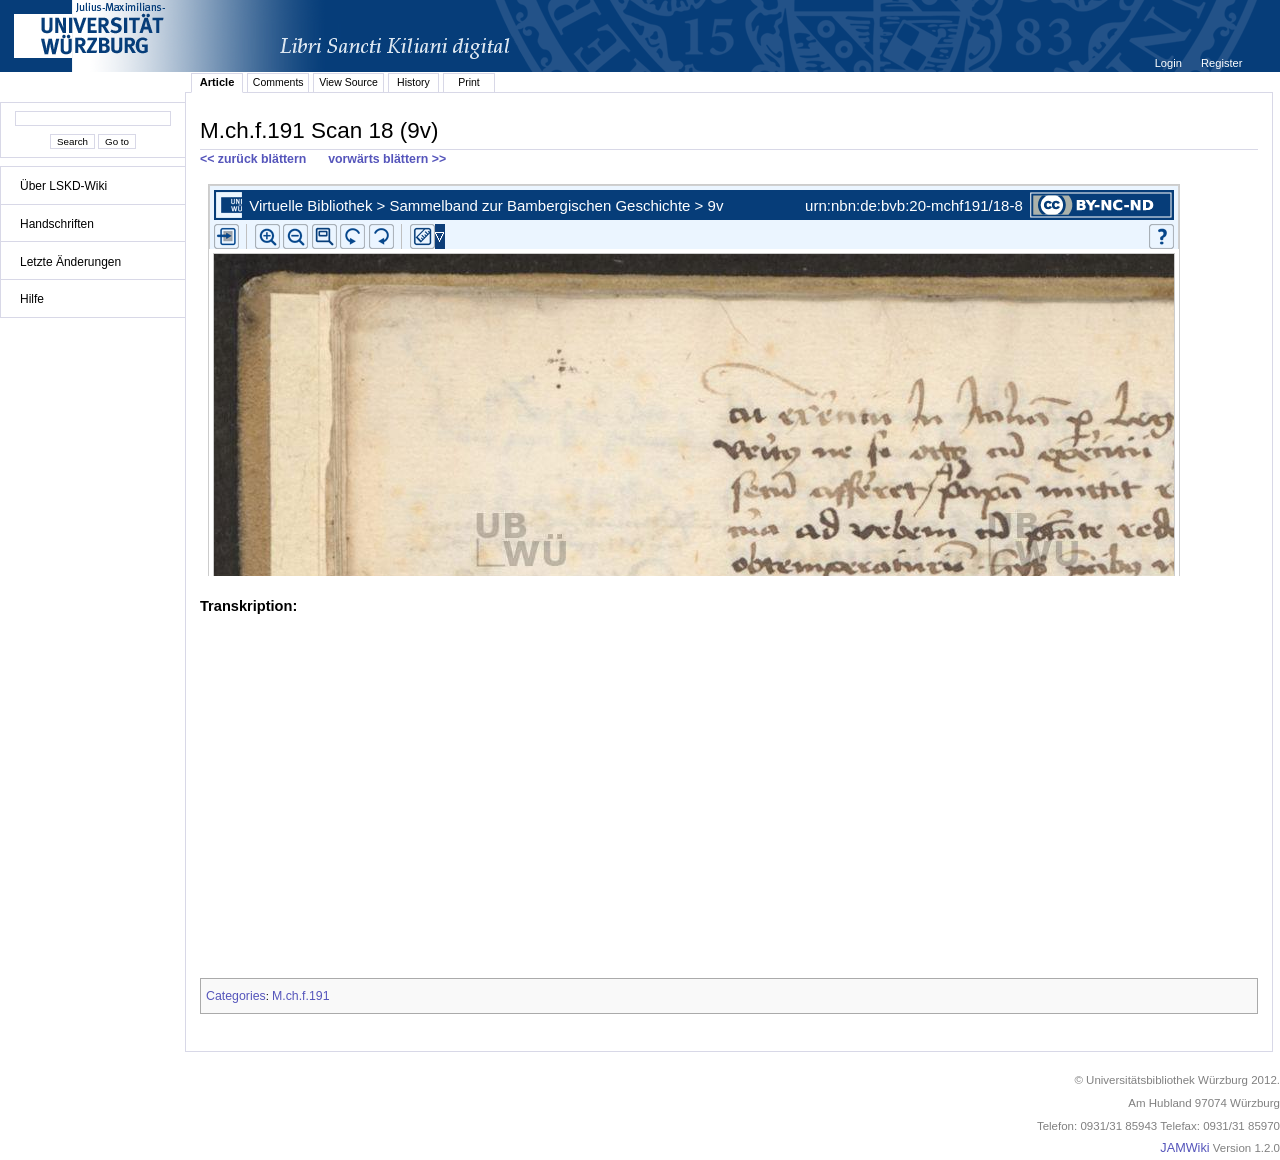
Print (469, 82)
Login (1170, 63)
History (413, 82)
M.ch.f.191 (301, 996)
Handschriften (57, 224)
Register (1221, 63)
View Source (348, 82)
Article (217, 82)
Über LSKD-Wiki (63, 186)
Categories (236, 996)
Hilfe (32, 299)
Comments (278, 82)
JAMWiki (1184, 1148)
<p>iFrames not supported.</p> (729, 376)
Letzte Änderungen (70, 262)
